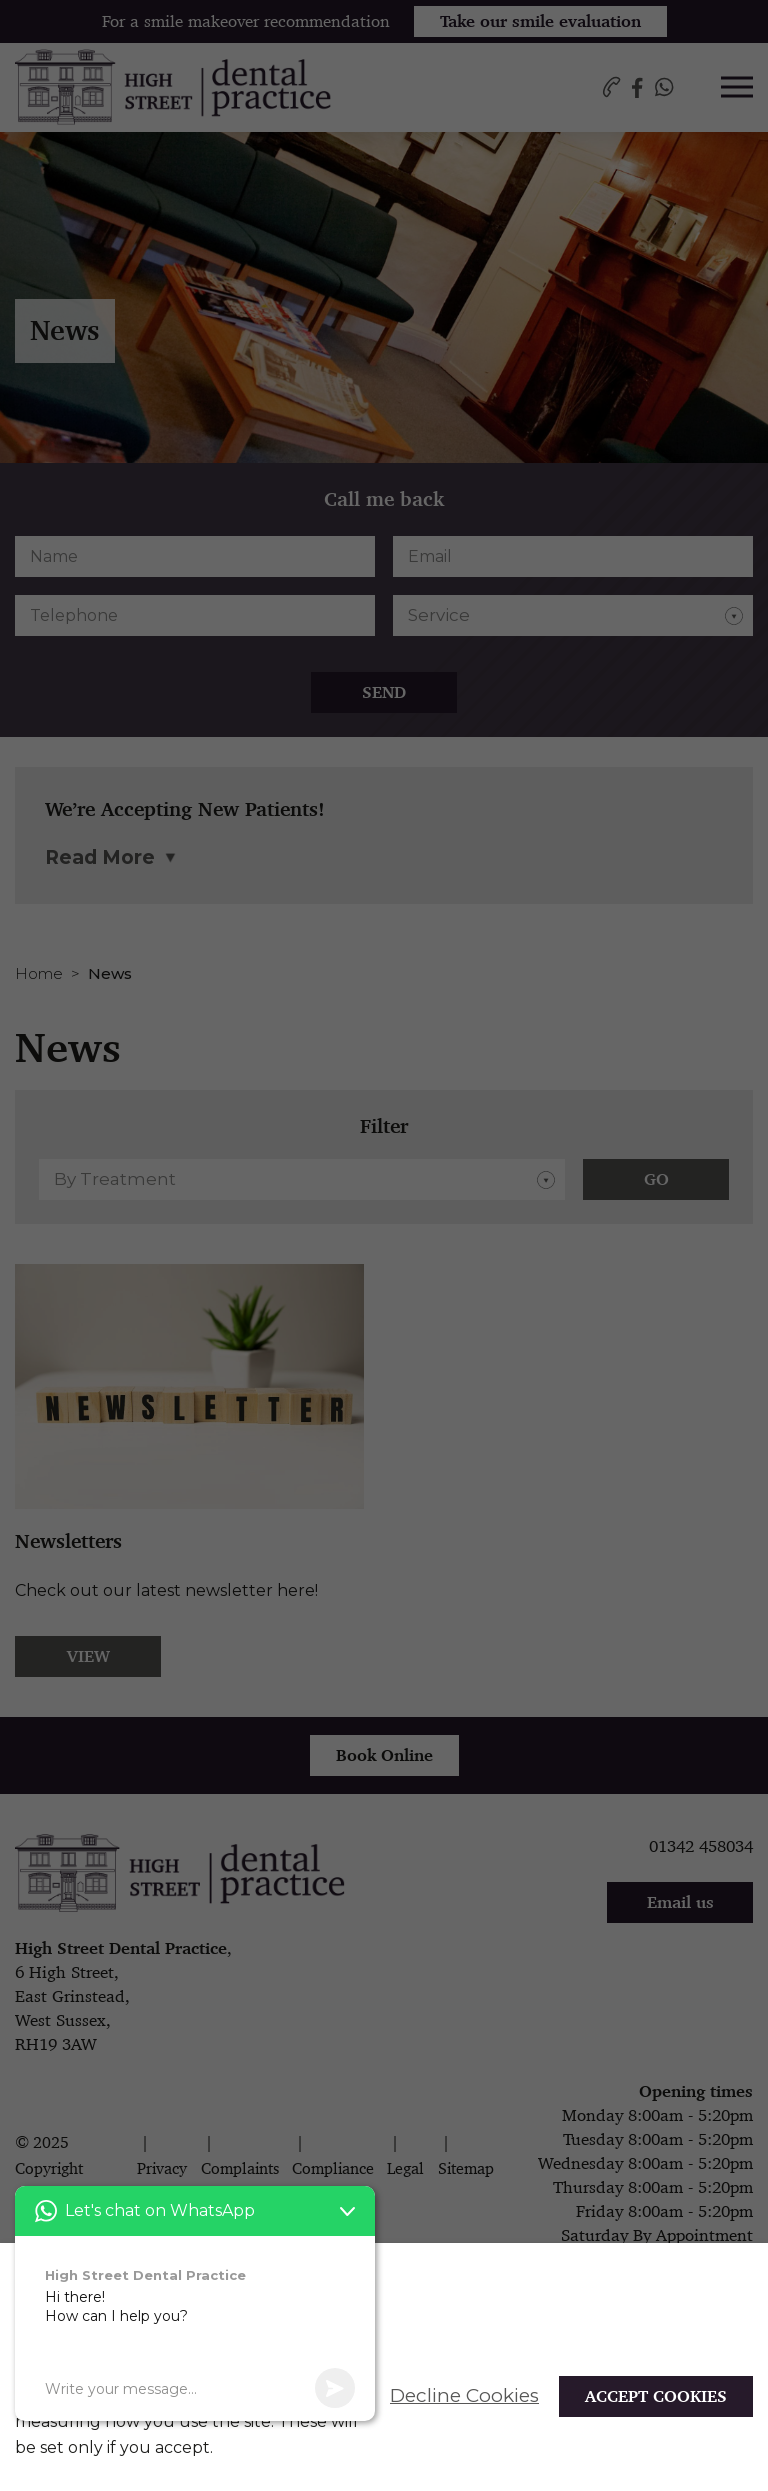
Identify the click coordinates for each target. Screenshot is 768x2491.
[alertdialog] (384, 2367)
